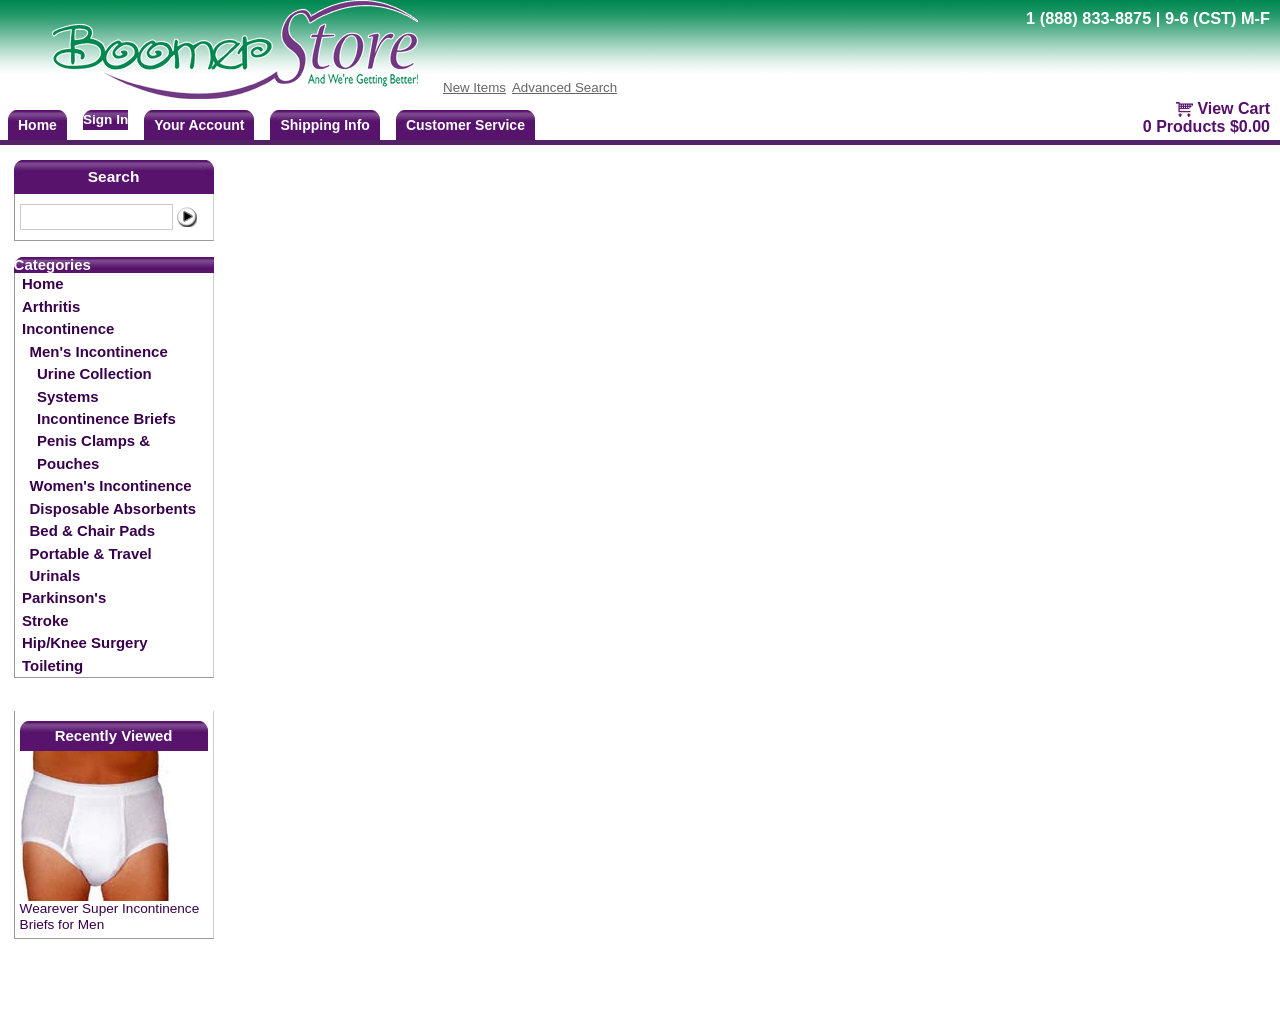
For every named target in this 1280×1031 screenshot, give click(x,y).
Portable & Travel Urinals (91, 564)
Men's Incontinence (99, 351)
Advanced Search (564, 87)
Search (114, 176)
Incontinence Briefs (106, 418)
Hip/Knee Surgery (84, 642)
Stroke (45, 620)
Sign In (105, 119)
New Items (474, 87)
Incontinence (68, 328)
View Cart (1233, 108)
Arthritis (51, 306)
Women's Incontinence (111, 485)
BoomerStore (236, 50)
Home (43, 283)
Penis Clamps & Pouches (93, 451)
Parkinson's (64, 597)
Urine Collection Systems (94, 384)
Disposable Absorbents (113, 508)
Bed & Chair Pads (92, 530)
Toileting (52, 665)
